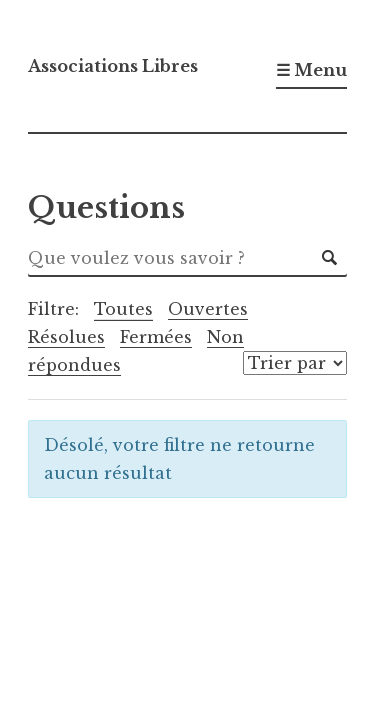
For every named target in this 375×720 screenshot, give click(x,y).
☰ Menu (311, 70)
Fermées (156, 337)
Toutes (123, 309)
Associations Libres (113, 66)
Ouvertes (208, 309)
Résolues (66, 337)
